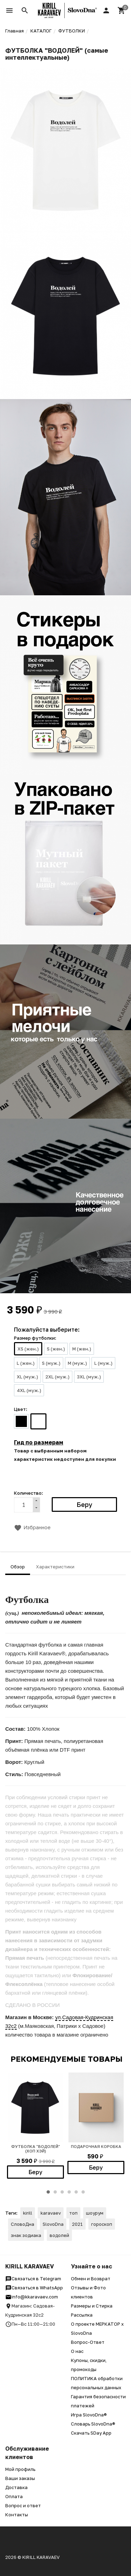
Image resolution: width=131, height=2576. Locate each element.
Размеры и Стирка (91, 2306)
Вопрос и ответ (23, 2505)
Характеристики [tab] (55, 1566)
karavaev (51, 2213)
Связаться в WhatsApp (34, 2287)
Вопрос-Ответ (87, 2342)
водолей (59, 2235)
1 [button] (48, 2191)
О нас (77, 2351)
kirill (27, 2213)
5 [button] (76, 2191)
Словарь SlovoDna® (93, 2424)
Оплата (14, 2496)
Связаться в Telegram (33, 2278)
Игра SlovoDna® (89, 2414)
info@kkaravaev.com (31, 2296)
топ (73, 2213)
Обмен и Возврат (90, 2278)
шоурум (94, 2213)
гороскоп (101, 2224)
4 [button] (69, 2191)
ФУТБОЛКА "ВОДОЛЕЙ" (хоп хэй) (35, 2148)
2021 (77, 2224)
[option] (35, 2125)
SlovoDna (53, 2224)
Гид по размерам (38, 1442)
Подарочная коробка (96, 2146)
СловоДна (22, 2224)
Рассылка (82, 2315)
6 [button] (83, 2191)
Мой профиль (20, 2469)
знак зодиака (26, 2235)
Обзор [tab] (17, 1566)
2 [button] (55, 2191)
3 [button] (62, 2191)
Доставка (16, 2487)
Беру (35, 2172)
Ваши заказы (20, 2478)
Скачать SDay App (91, 2433)
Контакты (16, 2514)
